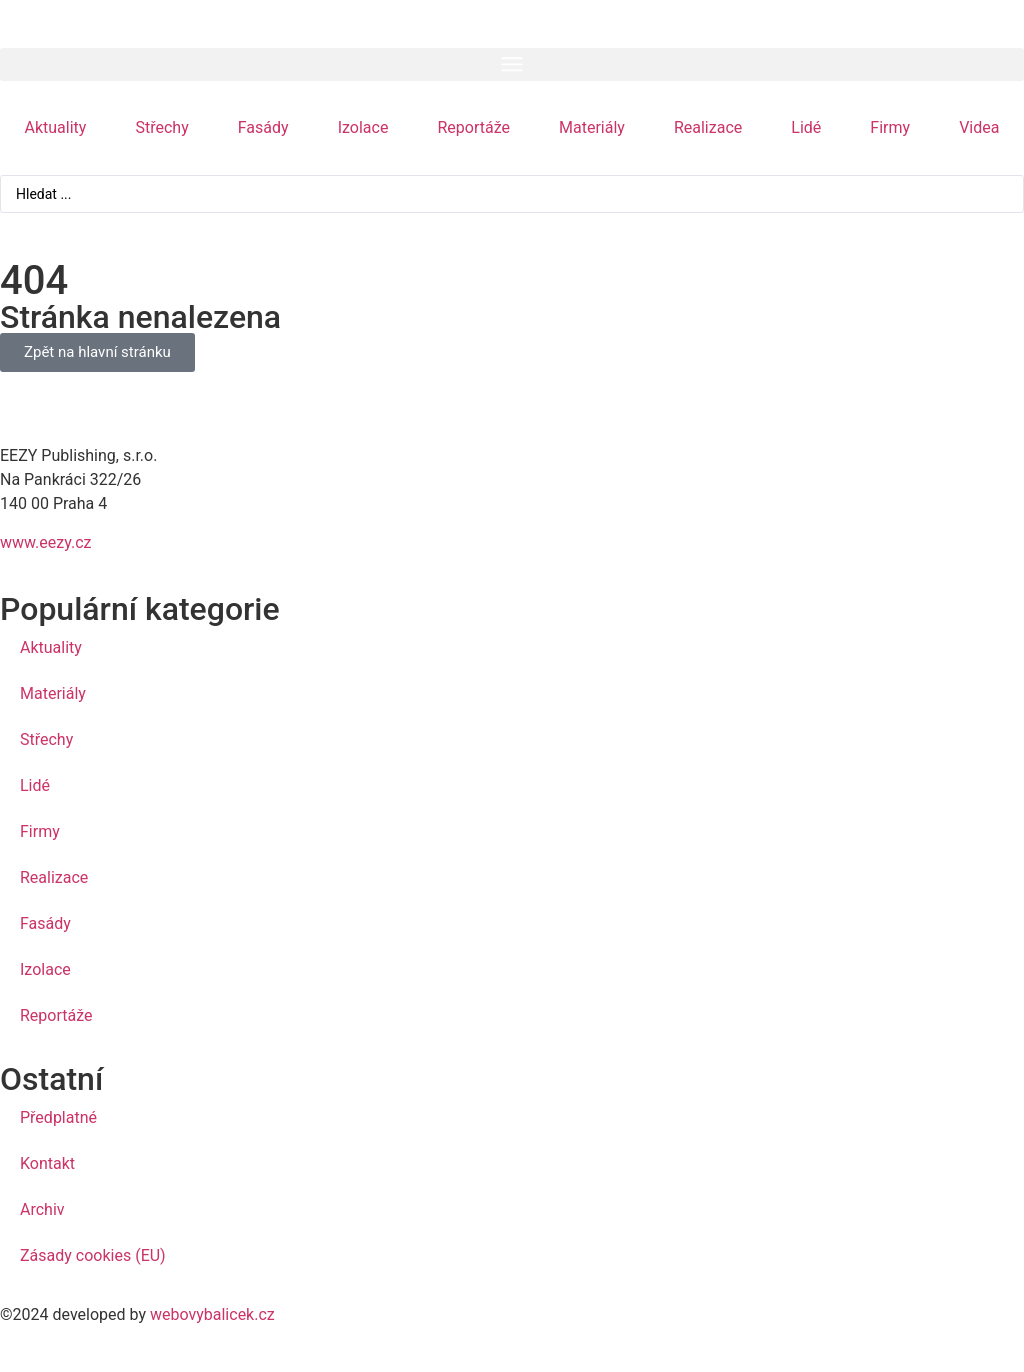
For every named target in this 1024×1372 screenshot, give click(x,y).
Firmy (890, 127)
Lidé (806, 127)
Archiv (42, 1209)
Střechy (161, 127)
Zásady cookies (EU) (93, 1255)
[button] (512, 64)
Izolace (363, 127)
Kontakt (47, 1163)
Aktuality (56, 127)
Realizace (708, 127)
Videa (979, 127)
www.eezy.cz (46, 542)
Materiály (592, 127)
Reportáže (473, 127)
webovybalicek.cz (212, 1314)
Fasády (263, 127)
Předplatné (58, 1117)
